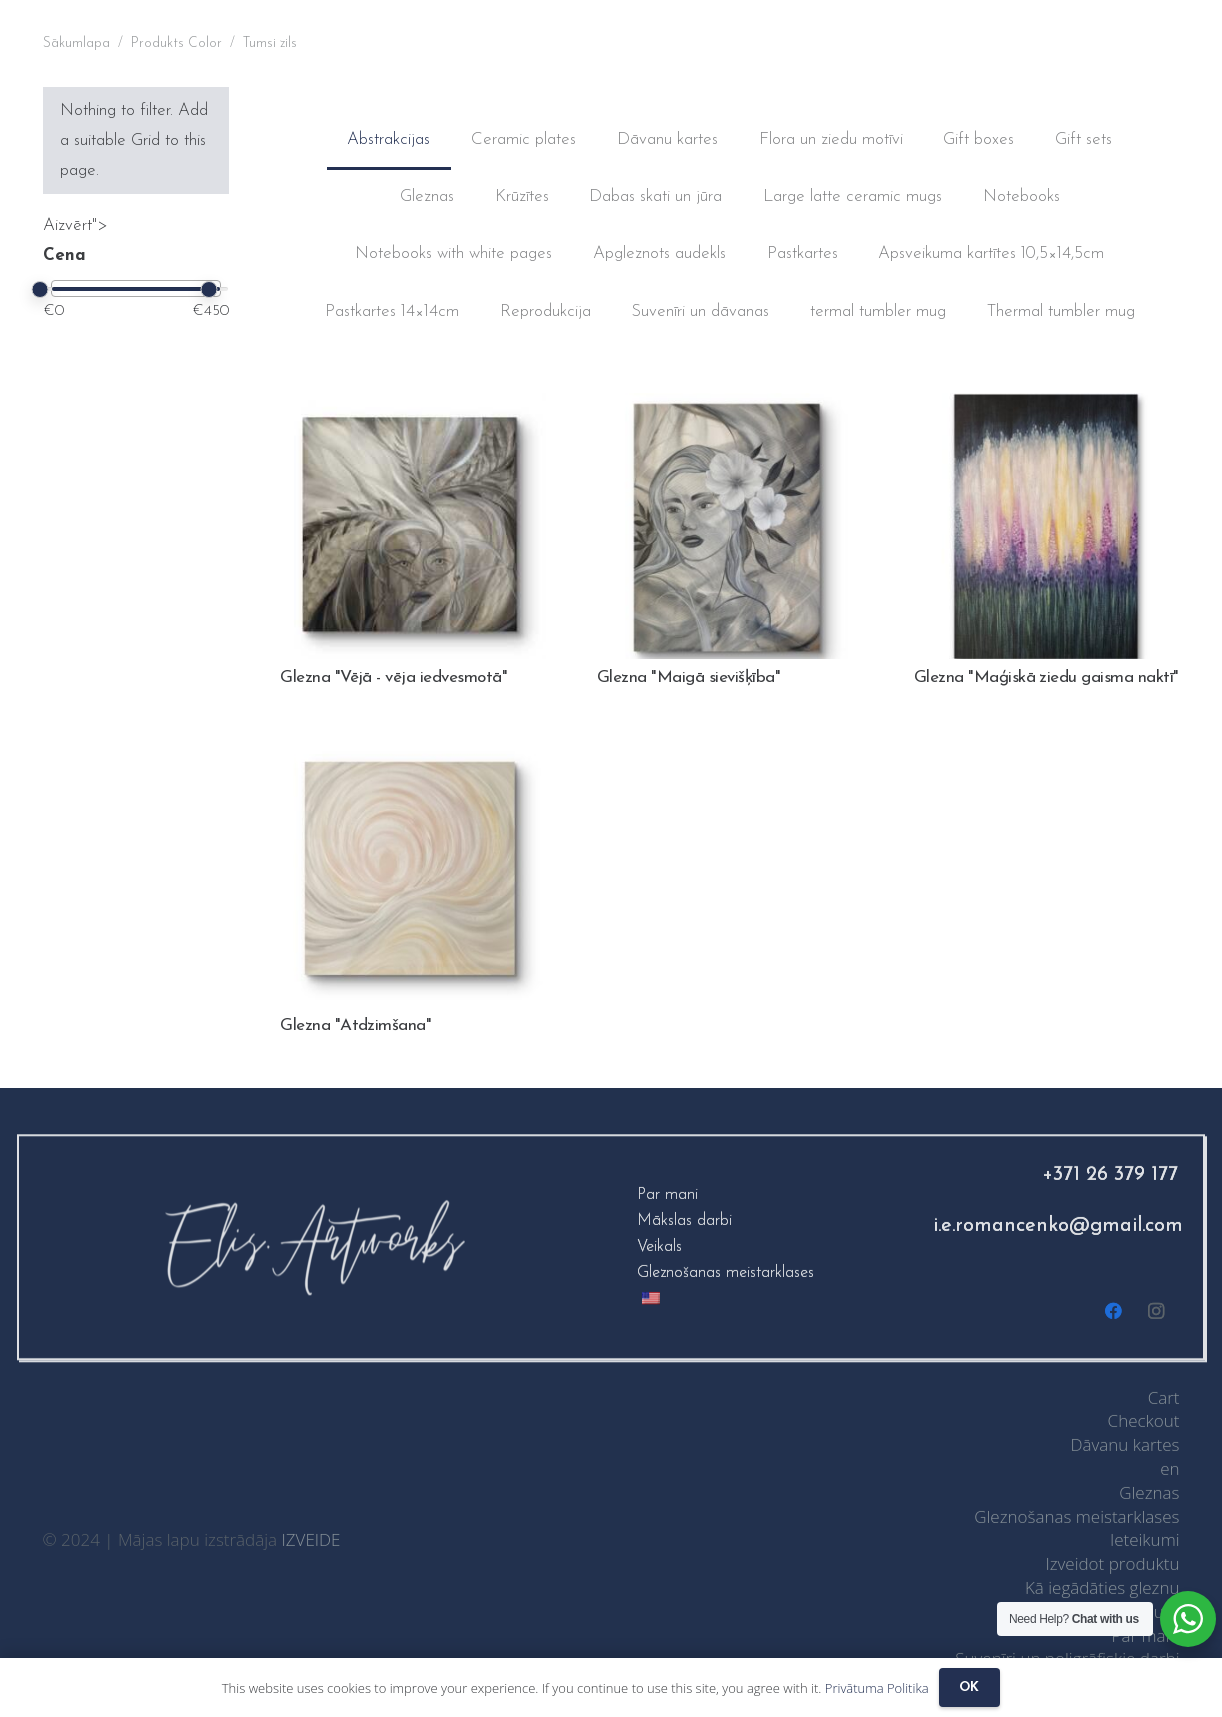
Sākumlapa (76, 43)
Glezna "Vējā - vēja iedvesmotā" (393, 677)
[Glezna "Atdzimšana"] (413, 754)
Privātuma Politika (877, 1688)
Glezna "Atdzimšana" (355, 1025)
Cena (64, 255)
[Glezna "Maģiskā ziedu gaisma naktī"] (1047, 407)
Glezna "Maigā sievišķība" (688, 677)
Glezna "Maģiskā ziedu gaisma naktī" (1046, 677)
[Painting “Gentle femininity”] (730, 407)
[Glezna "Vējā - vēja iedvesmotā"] (413, 407)
